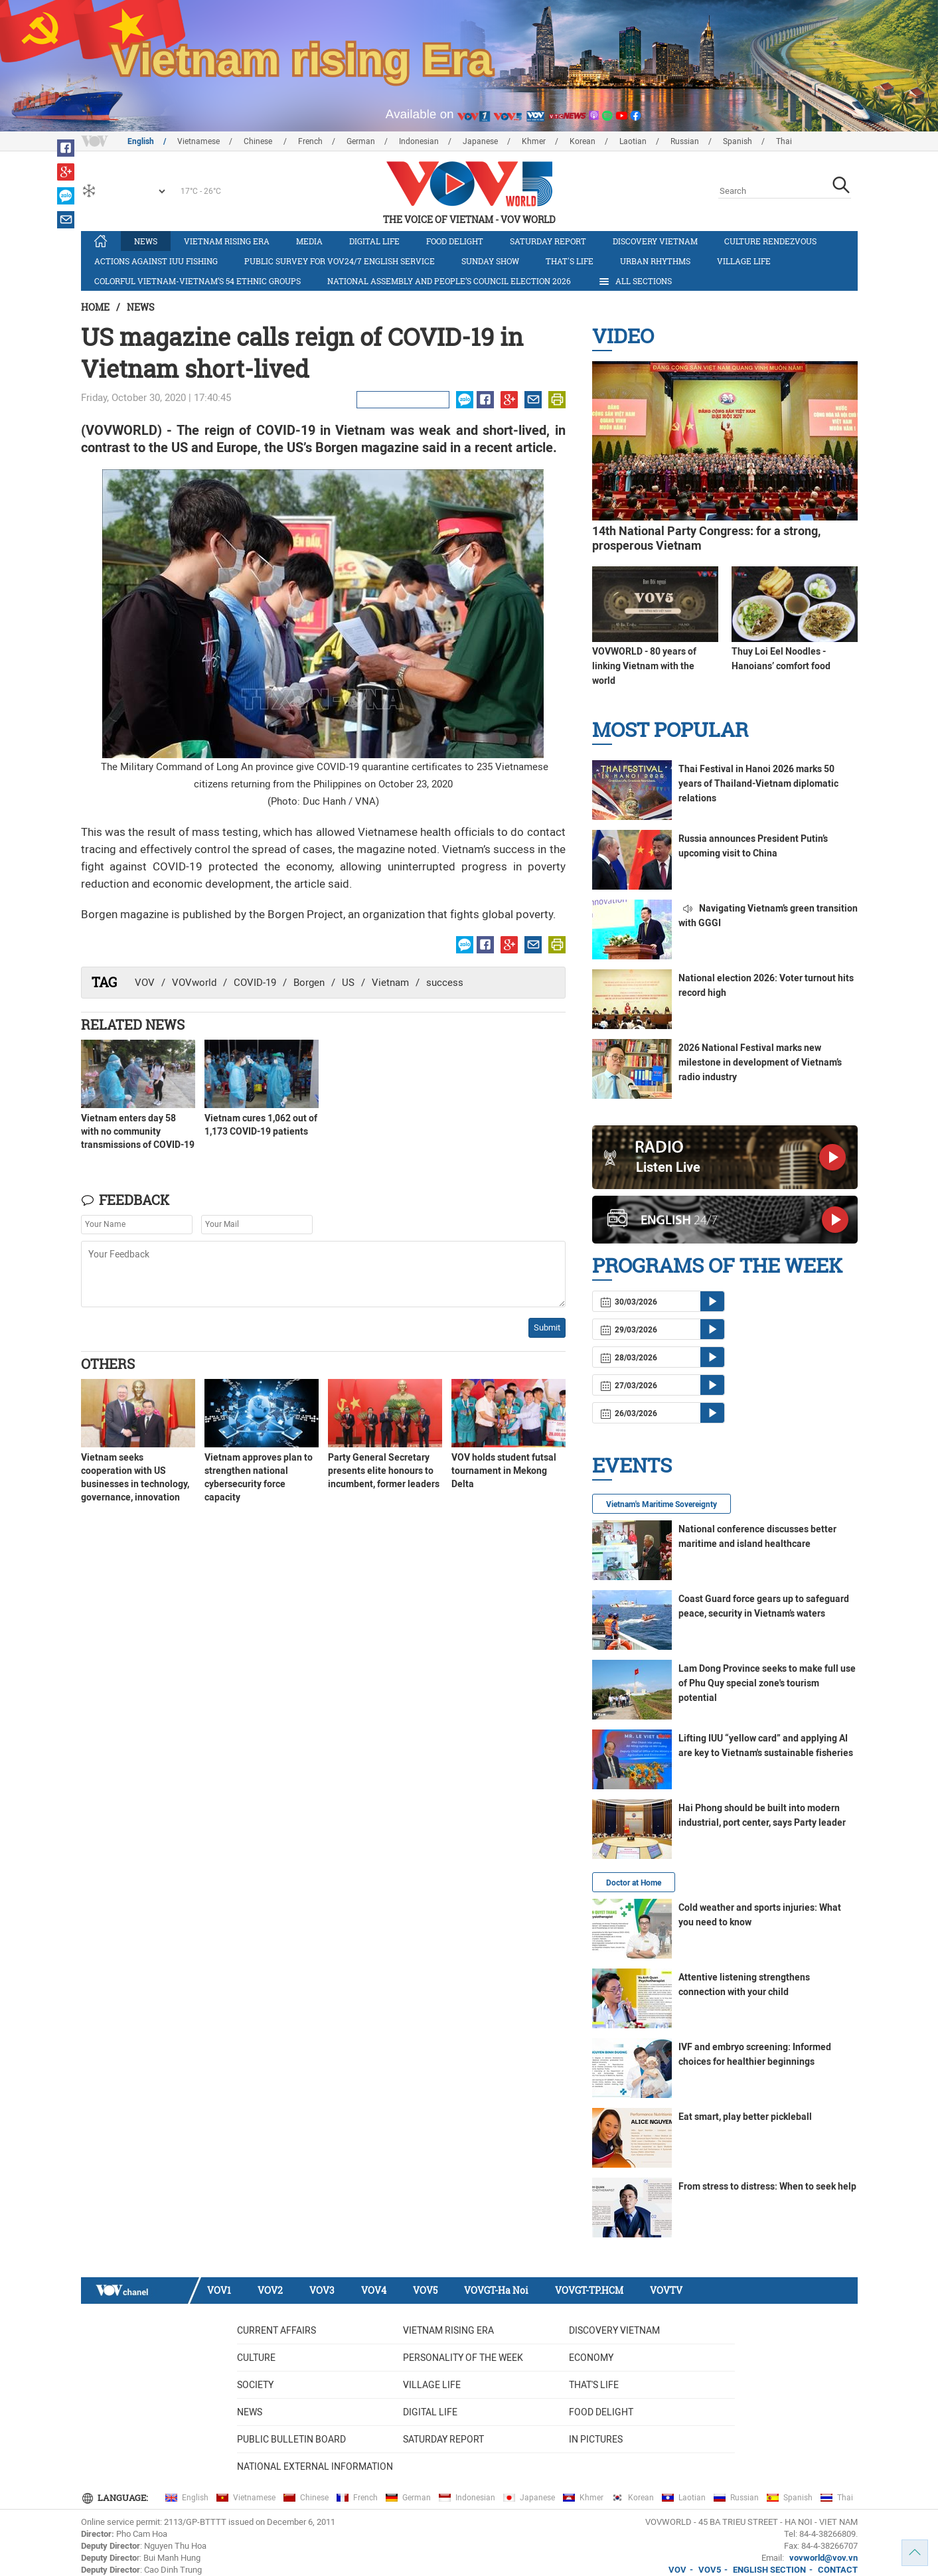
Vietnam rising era (227, 241)
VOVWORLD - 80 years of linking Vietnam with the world (644, 666)
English (140, 141)
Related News (133, 1024)
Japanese (480, 141)
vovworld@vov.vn (823, 2558)
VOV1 (219, 2290)
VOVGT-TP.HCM (589, 2290)
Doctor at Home (633, 1883)
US (348, 983)
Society (255, 2384)
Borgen (309, 983)
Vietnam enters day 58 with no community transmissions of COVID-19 (138, 1131)
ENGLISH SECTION (769, 2570)
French (310, 141)
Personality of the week (463, 2357)
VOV (145, 983)
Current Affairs (276, 2330)
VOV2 (270, 2290)
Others (108, 1363)
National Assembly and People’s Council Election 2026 (449, 281)
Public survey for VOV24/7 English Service (339, 261)
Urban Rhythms (655, 261)
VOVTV (666, 2290)
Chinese (259, 141)
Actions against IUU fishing (156, 261)
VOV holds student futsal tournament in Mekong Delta (503, 1470)
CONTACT (838, 2570)
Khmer (534, 141)
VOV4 (373, 2290)
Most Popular (670, 729)
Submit (547, 1327)
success (444, 983)
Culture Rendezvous (770, 241)
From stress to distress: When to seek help (767, 2186)
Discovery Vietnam (655, 241)
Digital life (374, 241)
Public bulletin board (291, 2439)
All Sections (634, 281)
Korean (582, 141)
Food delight (454, 241)
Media (309, 241)
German (361, 141)
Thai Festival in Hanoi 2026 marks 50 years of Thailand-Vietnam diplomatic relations (758, 783)
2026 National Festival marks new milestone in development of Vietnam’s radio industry (760, 1062)
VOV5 (425, 2290)
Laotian (633, 141)
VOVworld (194, 983)
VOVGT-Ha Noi (496, 2290)
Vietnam (390, 983)
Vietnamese (198, 141)
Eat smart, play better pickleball (745, 2116)
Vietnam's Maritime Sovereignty (661, 1504)
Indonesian (419, 141)
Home (95, 307)
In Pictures (596, 2439)
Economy (591, 2357)
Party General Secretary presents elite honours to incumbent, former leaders (383, 1470)
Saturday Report (548, 241)
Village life (744, 261)
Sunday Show (490, 261)
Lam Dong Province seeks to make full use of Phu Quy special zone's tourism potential (767, 1683)
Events (632, 1465)
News (145, 241)
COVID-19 (255, 983)
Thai (784, 141)
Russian (684, 141)
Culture (256, 2357)
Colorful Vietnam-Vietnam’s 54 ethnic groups (197, 281)
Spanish (737, 141)
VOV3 (322, 2290)
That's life (569, 261)
